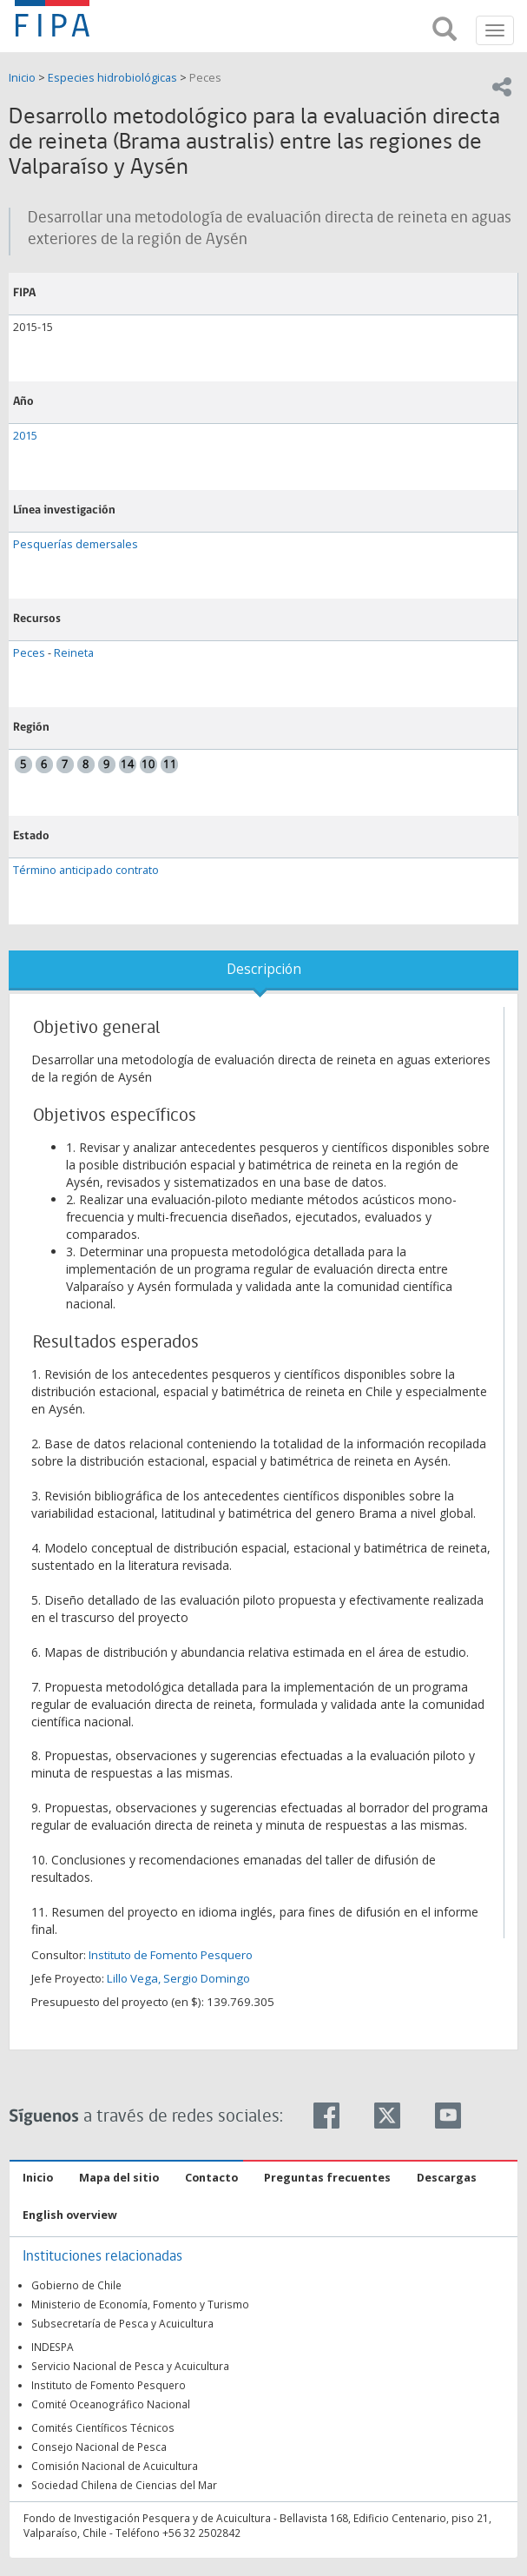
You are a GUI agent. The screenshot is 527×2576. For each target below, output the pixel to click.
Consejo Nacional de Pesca (99, 2446)
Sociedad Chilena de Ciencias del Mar (124, 2485)
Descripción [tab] (264, 969)
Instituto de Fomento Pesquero (171, 1955)
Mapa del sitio (119, 2177)
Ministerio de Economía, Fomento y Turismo (140, 2304)
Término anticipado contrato (86, 870)
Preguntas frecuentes (327, 2177)
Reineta (74, 653)
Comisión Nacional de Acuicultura (114, 2466)
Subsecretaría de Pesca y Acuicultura (122, 2323)
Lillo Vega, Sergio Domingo (178, 1978)
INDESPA (52, 2347)
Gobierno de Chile (76, 2285)
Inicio (23, 77)
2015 (25, 435)
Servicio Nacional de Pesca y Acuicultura (130, 2366)
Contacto (211, 2177)
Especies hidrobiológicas (112, 77)
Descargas (447, 2177)
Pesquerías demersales (75, 544)
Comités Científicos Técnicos (103, 2427)
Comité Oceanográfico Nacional (110, 2404)
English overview (70, 2215)
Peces (205, 77)
